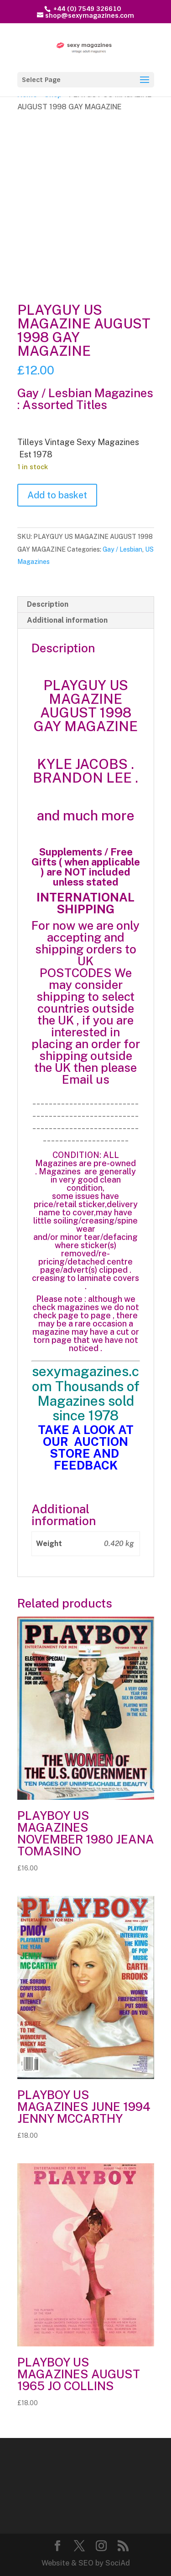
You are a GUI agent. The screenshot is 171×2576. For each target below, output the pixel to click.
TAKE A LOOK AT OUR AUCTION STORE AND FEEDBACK (86, 1447)
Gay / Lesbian (122, 549)
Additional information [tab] (67, 620)
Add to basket (57, 495)
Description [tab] (47, 604)
